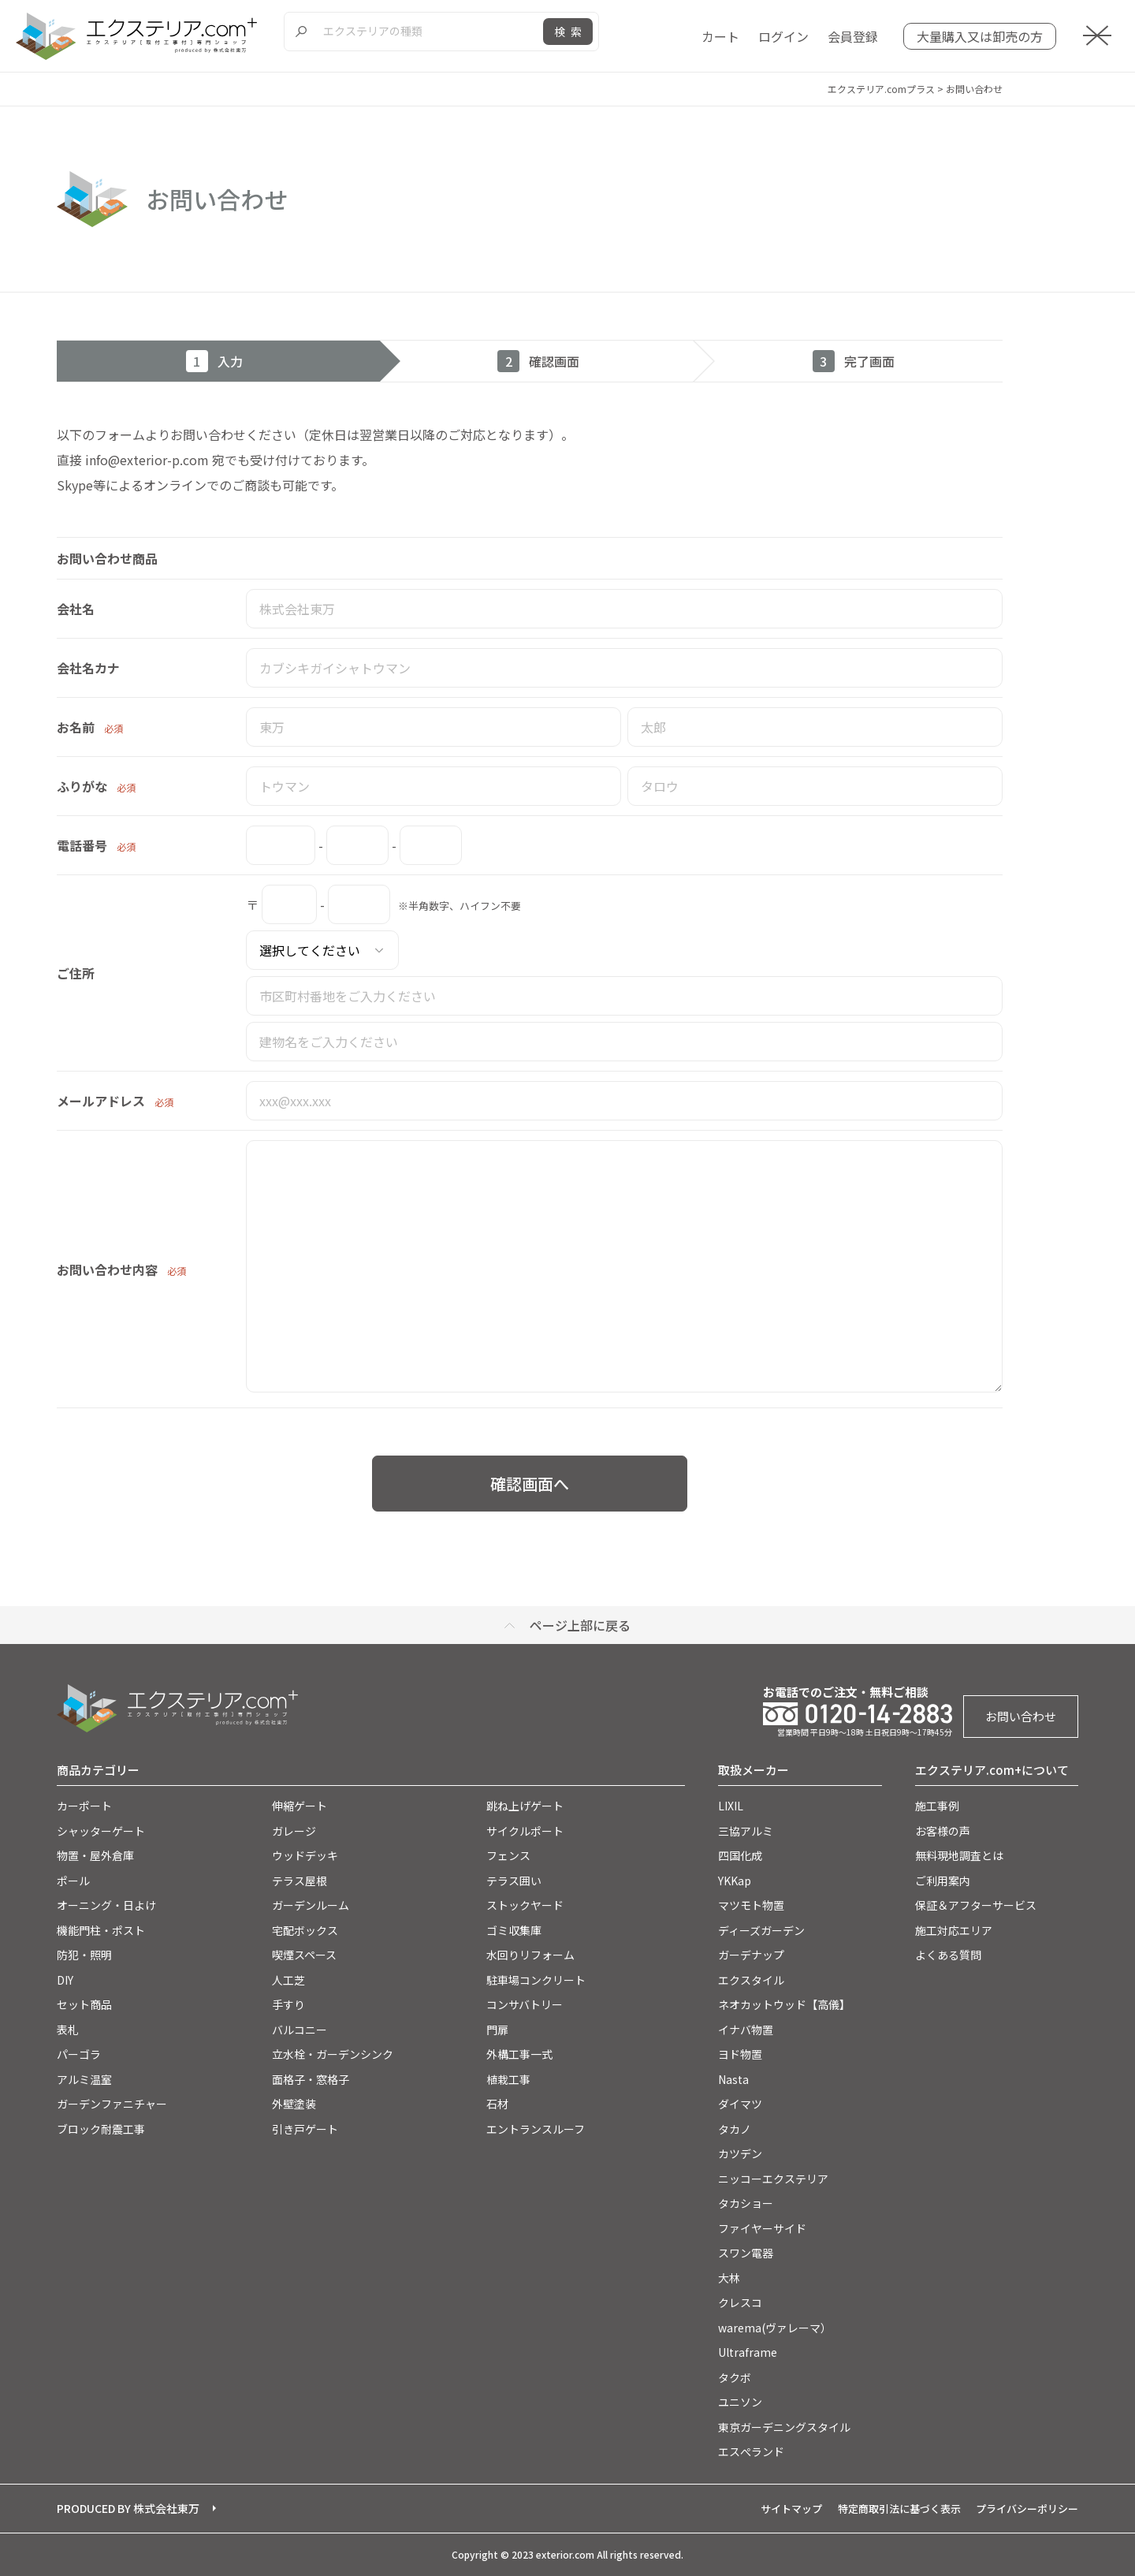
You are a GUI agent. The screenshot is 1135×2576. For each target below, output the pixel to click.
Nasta (733, 2079)
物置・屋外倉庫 (95, 1855)
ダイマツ (740, 2104)
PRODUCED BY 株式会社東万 (128, 2508)
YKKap (734, 1880)
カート (720, 36)
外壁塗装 (294, 2104)
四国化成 (740, 1855)
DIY (65, 1980)
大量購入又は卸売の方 (980, 36)
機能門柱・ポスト (101, 1930)
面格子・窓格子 (310, 2079)
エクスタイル (751, 1980)
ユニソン (740, 2402)
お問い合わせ (1020, 1716)
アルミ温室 (84, 2079)
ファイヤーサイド (762, 2228)
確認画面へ (529, 1483)
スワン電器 (745, 2253)
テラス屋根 (299, 1880)
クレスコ (740, 2302)
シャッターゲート (101, 1831)
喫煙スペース (304, 1955)
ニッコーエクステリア (773, 2178)
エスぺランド (751, 2451)
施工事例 (937, 1806)
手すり (288, 2004)
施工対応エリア (953, 1930)
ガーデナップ (751, 1955)
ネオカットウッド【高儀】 (784, 2004)
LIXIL (730, 1806)
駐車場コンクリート (536, 1980)
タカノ (734, 2129)
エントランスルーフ (535, 2129)
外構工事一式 (519, 2054)
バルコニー (299, 2029)
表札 (68, 2029)
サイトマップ (791, 2508)
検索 (570, 31)
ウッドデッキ (305, 1855)
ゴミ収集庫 (513, 1930)
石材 (497, 2104)
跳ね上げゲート (525, 1806)
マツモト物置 (751, 1905)
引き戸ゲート (305, 2129)
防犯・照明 (84, 1955)
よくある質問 (948, 1955)
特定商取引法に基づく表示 (899, 2508)
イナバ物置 (745, 2029)
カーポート (84, 1806)
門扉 (497, 2029)
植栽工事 (508, 2079)
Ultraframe (747, 2352)
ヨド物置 (740, 2054)
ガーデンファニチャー (112, 2104)
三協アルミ (745, 1831)
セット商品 (84, 2004)
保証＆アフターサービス (975, 1905)
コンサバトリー (524, 2004)
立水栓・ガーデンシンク (332, 2054)
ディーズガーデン (761, 1930)
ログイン (783, 36)
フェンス (508, 1855)
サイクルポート (525, 1831)
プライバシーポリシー (1027, 2508)
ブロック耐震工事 (101, 2129)
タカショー (745, 2203)
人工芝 (288, 1980)
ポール (73, 1880)
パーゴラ (79, 2054)
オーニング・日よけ (106, 1905)
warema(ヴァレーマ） (775, 2328)
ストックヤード (525, 1905)
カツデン (740, 2153)
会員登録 (853, 36)
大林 (729, 2278)
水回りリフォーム (530, 1955)
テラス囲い (513, 1880)
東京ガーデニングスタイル (784, 2427)
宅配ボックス (305, 1930)
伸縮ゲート (299, 1806)
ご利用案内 (942, 1880)
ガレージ (294, 1831)
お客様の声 (942, 1831)
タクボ (734, 2377)
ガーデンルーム (310, 1905)
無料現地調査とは (959, 1855)
